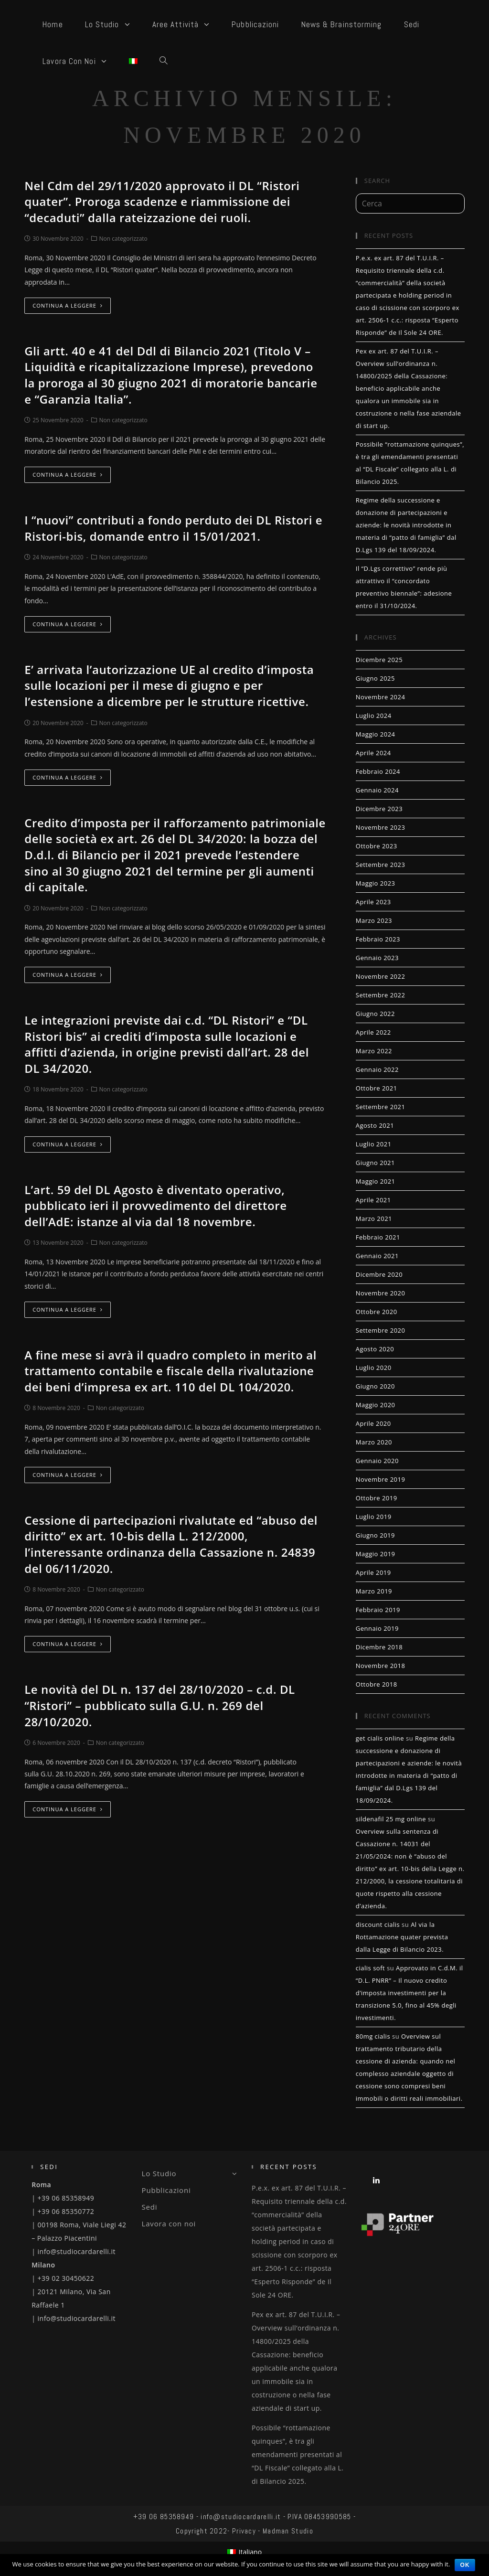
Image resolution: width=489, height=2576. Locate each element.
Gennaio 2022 (377, 1069)
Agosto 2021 (375, 1125)
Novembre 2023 (380, 827)
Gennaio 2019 (377, 1628)
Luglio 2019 (374, 1516)
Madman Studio (288, 2530)
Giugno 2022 (375, 1013)
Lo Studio (189, 2173)
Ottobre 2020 (376, 1311)
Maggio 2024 (375, 734)
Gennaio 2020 (377, 1460)
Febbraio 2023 (378, 939)
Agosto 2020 (375, 1349)
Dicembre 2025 (379, 659)
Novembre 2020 (380, 1293)
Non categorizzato (123, 239)
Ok (464, 2565)
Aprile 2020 (373, 1423)
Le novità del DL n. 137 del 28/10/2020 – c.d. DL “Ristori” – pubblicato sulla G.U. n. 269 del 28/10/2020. (159, 1705)
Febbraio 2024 (378, 771)
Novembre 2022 (380, 976)
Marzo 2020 (374, 1442)
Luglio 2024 (374, 715)
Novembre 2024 (380, 697)
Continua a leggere (67, 305)
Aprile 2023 (373, 902)
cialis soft (370, 1968)
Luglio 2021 (374, 1144)
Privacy (244, 2530)
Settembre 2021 (380, 1106)
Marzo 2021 (374, 1218)
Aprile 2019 (373, 1572)
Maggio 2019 (375, 1554)
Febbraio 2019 (378, 1609)
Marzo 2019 (374, 1591)
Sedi (150, 2207)
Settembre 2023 (380, 864)
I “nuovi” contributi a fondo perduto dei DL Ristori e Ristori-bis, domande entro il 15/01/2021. (173, 528)
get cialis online (380, 1738)
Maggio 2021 (375, 1181)
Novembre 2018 (380, 1665)
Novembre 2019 (380, 1479)
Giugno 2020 (375, 1386)
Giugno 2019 (375, 1535)
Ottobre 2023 (376, 846)
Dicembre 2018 (379, 1647)
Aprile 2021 (373, 1200)
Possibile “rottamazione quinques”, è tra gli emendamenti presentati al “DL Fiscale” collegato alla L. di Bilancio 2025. (298, 2454)
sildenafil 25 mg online (391, 1819)
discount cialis (378, 1924)
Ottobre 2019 (376, 1498)
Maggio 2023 (375, 883)
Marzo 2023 (374, 920)
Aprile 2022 (373, 1032)
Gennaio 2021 (377, 1255)
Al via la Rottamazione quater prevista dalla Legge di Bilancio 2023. (402, 1937)
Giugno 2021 (375, 1162)
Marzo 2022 (374, 1051)
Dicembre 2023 (379, 808)
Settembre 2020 (380, 1330)
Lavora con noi (169, 2223)
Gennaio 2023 (377, 957)
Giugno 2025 (375, 678)
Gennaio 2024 (377, 790)
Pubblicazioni (166, 2190)
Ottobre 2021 (376, 1088)
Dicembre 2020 (379, 1274)
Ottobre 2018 (376, 1684)
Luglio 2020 (374, 1367)
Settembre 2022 (380, 995)
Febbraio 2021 (378, 1237)
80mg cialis (373, 2036)
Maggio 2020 (375, 1404)
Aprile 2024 (373, 752)
